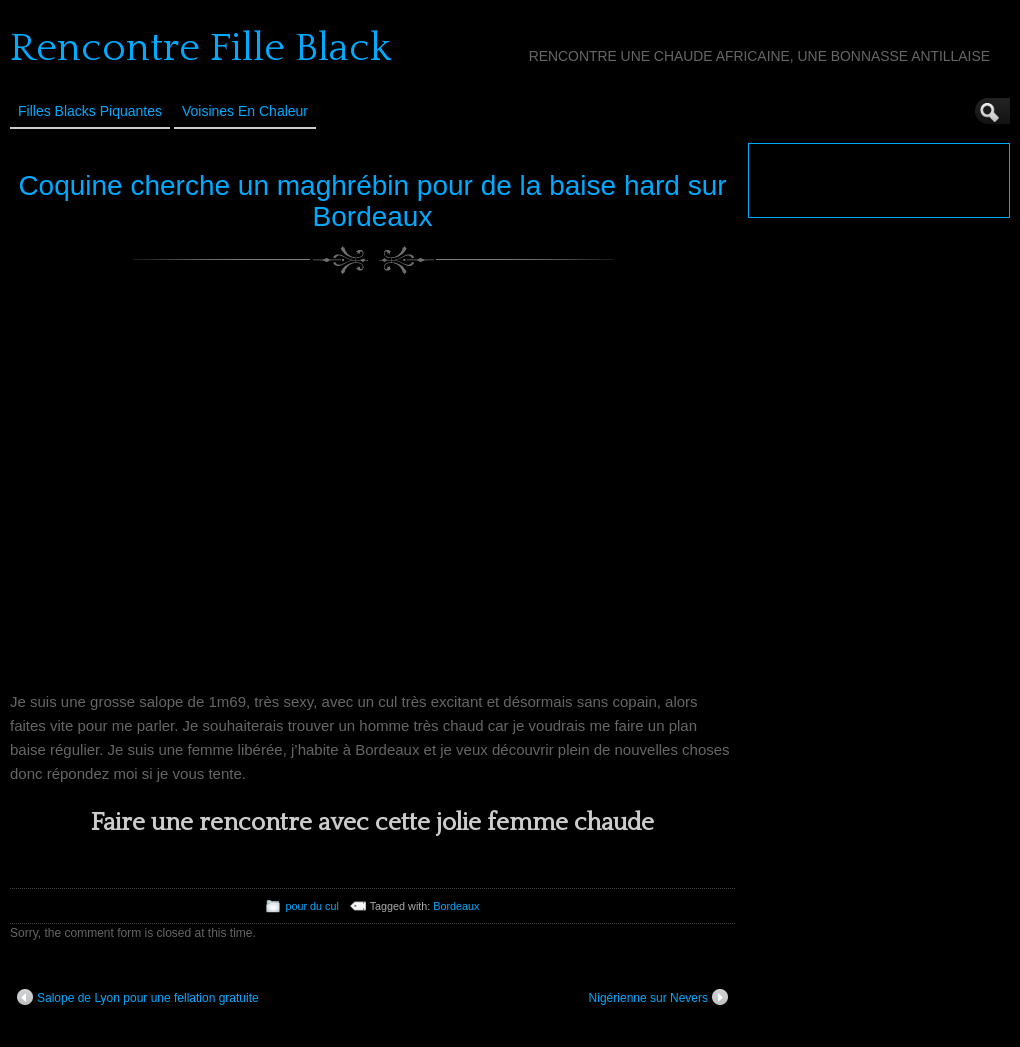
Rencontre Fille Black (200, 48)
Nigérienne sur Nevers (658, 997)
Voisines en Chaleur (245, 111)
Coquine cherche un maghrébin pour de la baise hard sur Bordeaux (372, 201)
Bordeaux (456, 906)
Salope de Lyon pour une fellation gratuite (138, 997)
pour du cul (311, 906)
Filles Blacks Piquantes (90, 111)
